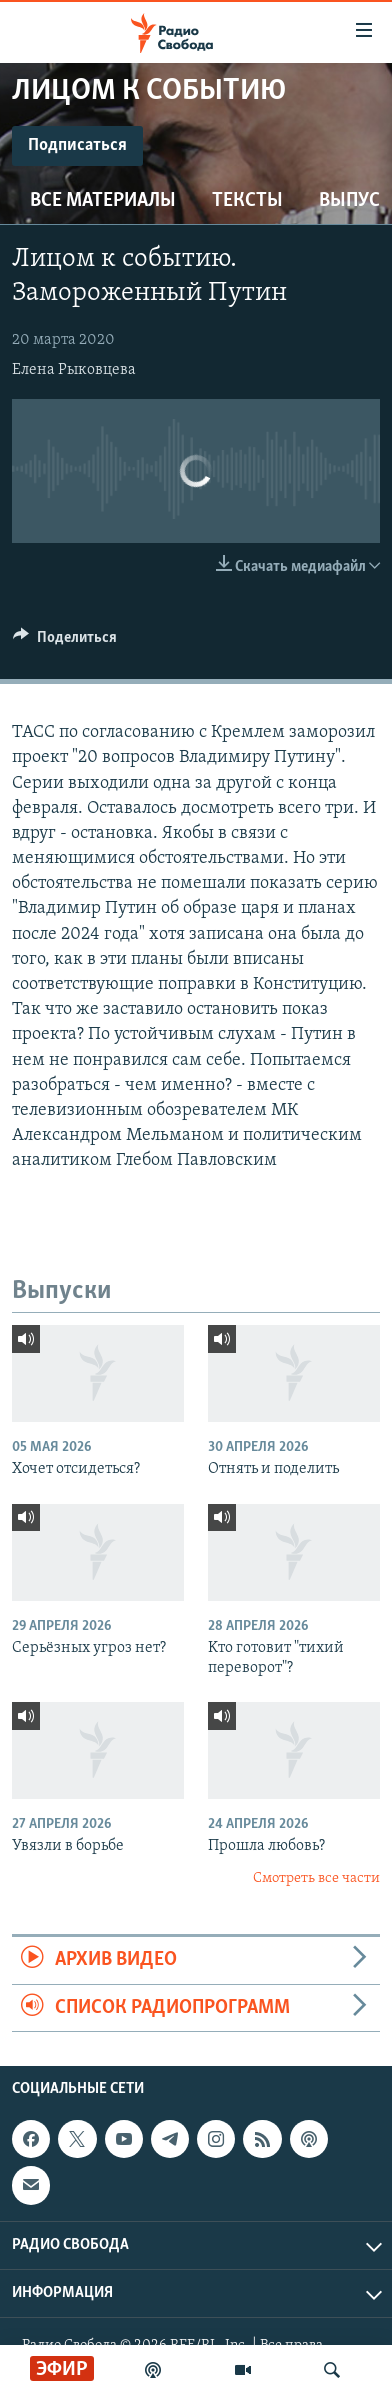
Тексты (247, 201)
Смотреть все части (316, 1878)
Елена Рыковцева (74, 370)
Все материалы (103, 201)
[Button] (65, 642)
